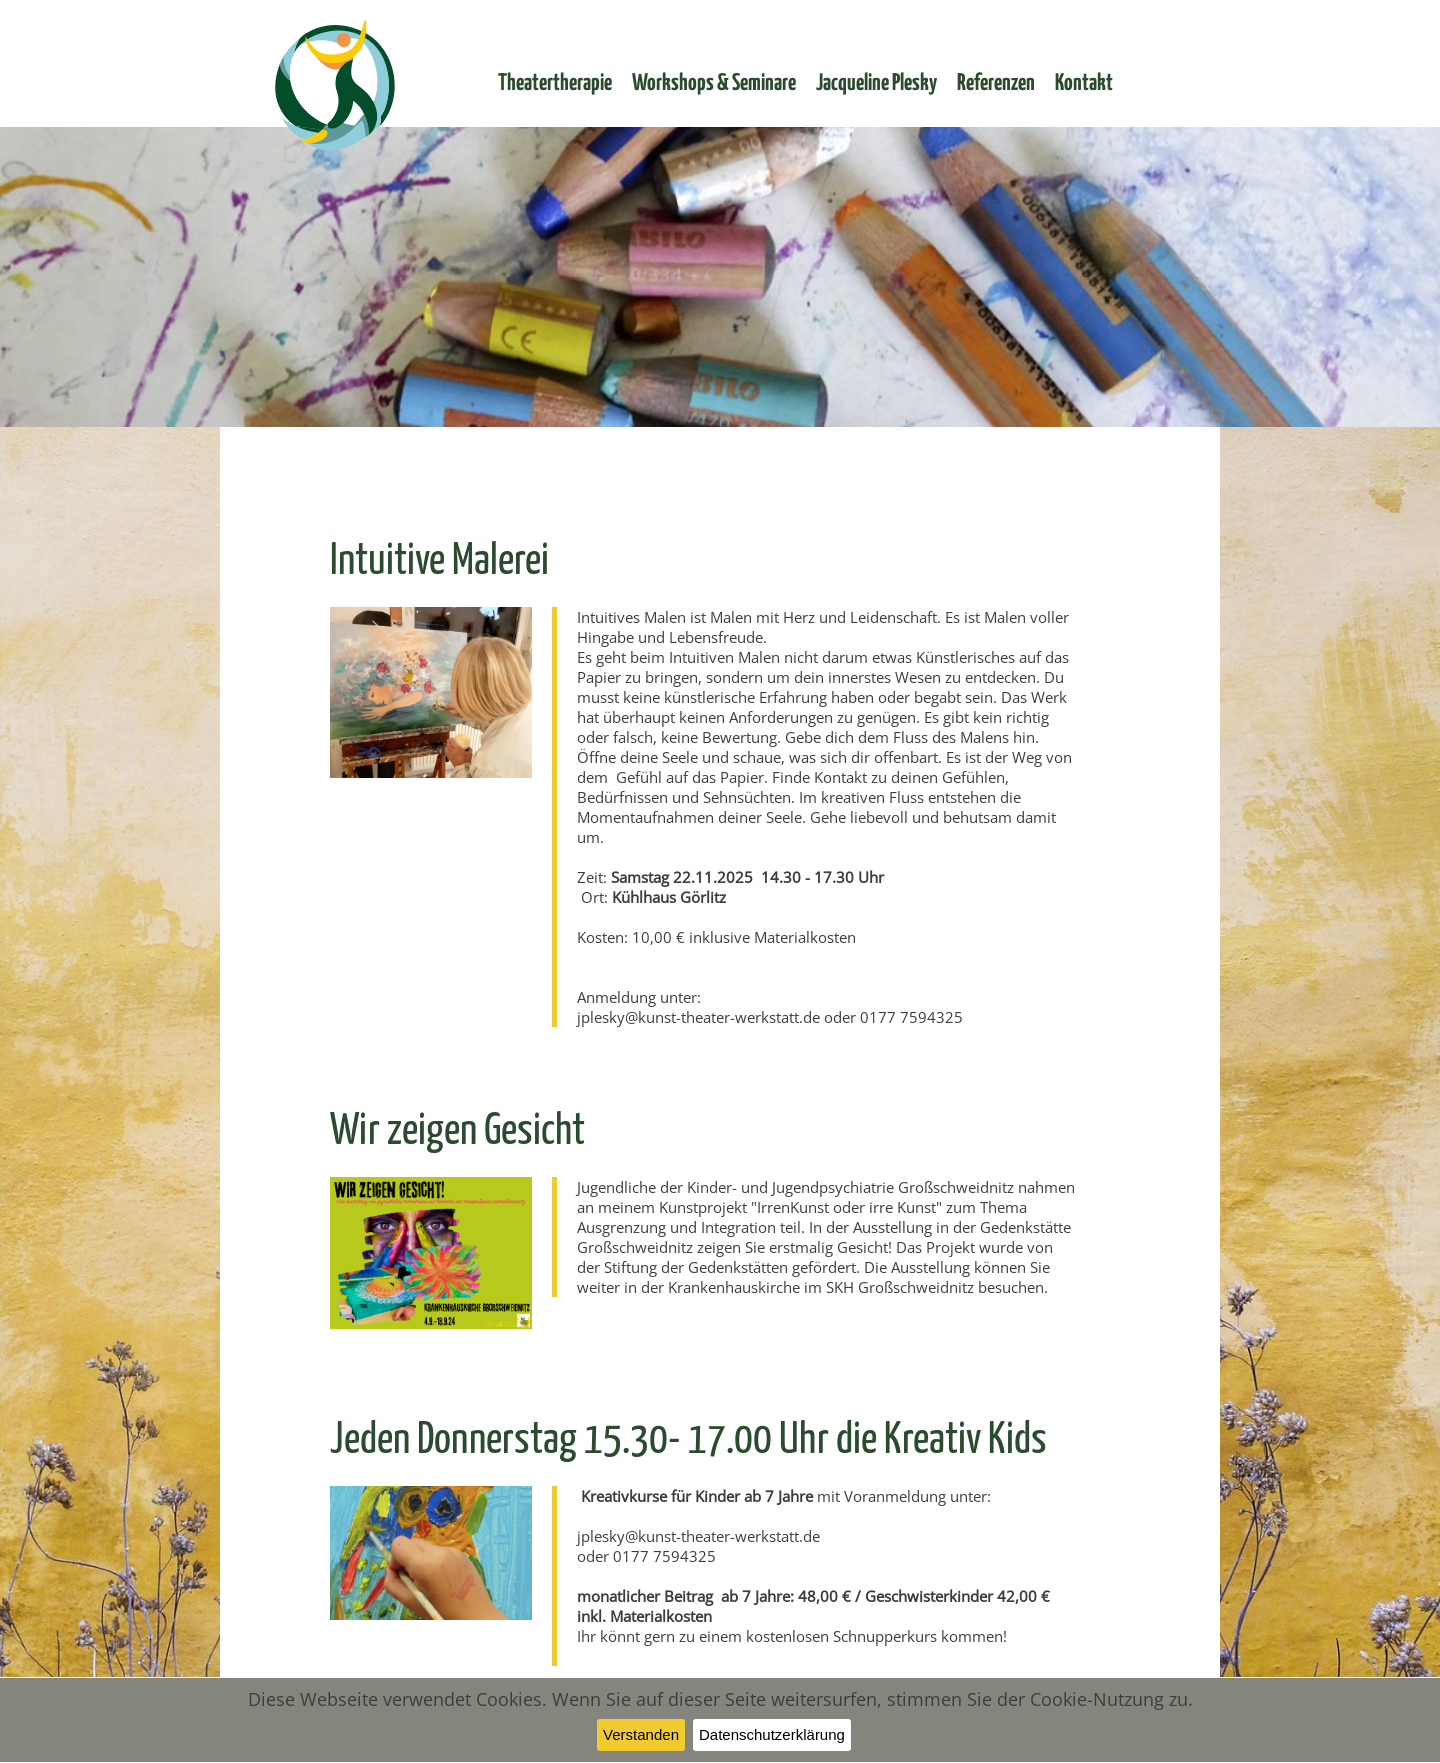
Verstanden (641, 1734)
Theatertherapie (555, 84)
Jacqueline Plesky (876, 84)
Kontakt (1084, 84)
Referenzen (996, 84)
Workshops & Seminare (714, 84)
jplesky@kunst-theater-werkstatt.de (698, 1017)
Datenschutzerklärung (772, 1734)
